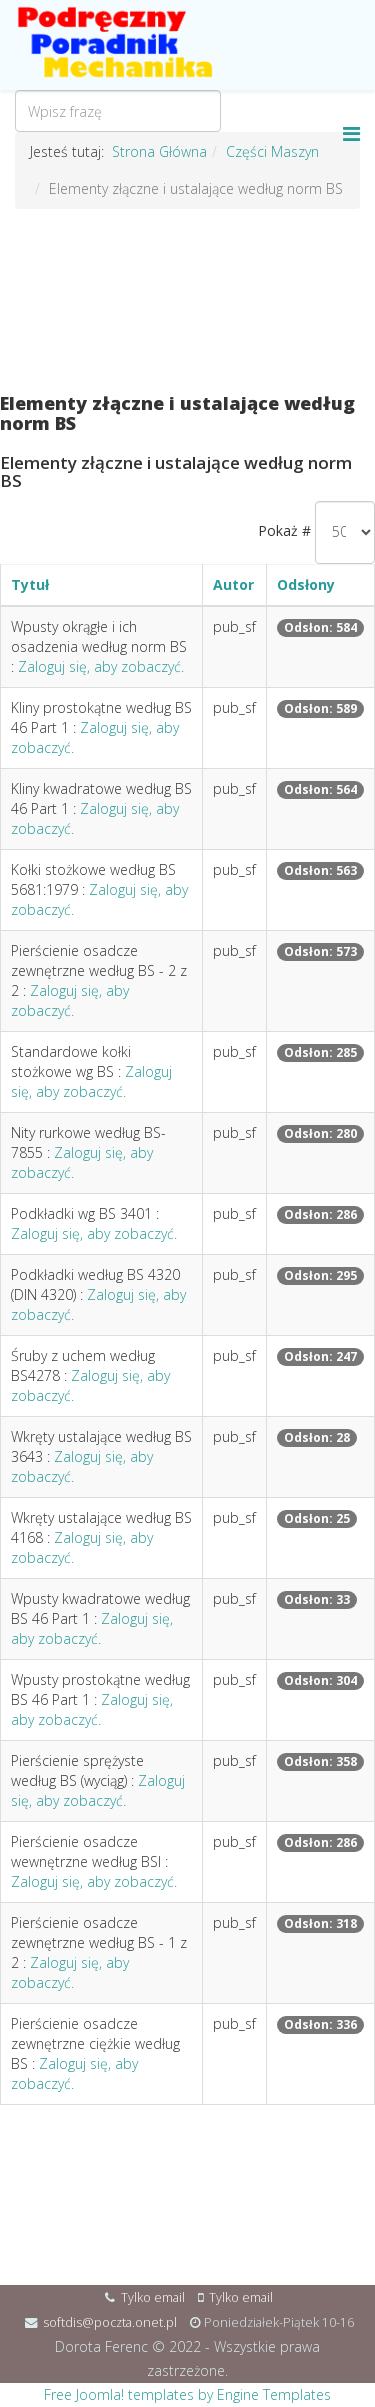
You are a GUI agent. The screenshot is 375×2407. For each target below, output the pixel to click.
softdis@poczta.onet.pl (110, 2322)
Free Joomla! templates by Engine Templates (187, 2394)
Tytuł (30, 584)
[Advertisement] (187, 301)
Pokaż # (284, 530)
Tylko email (153, 2297)
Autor (233, 584)
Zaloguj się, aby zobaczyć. (101, 666)
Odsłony (306, 584)
